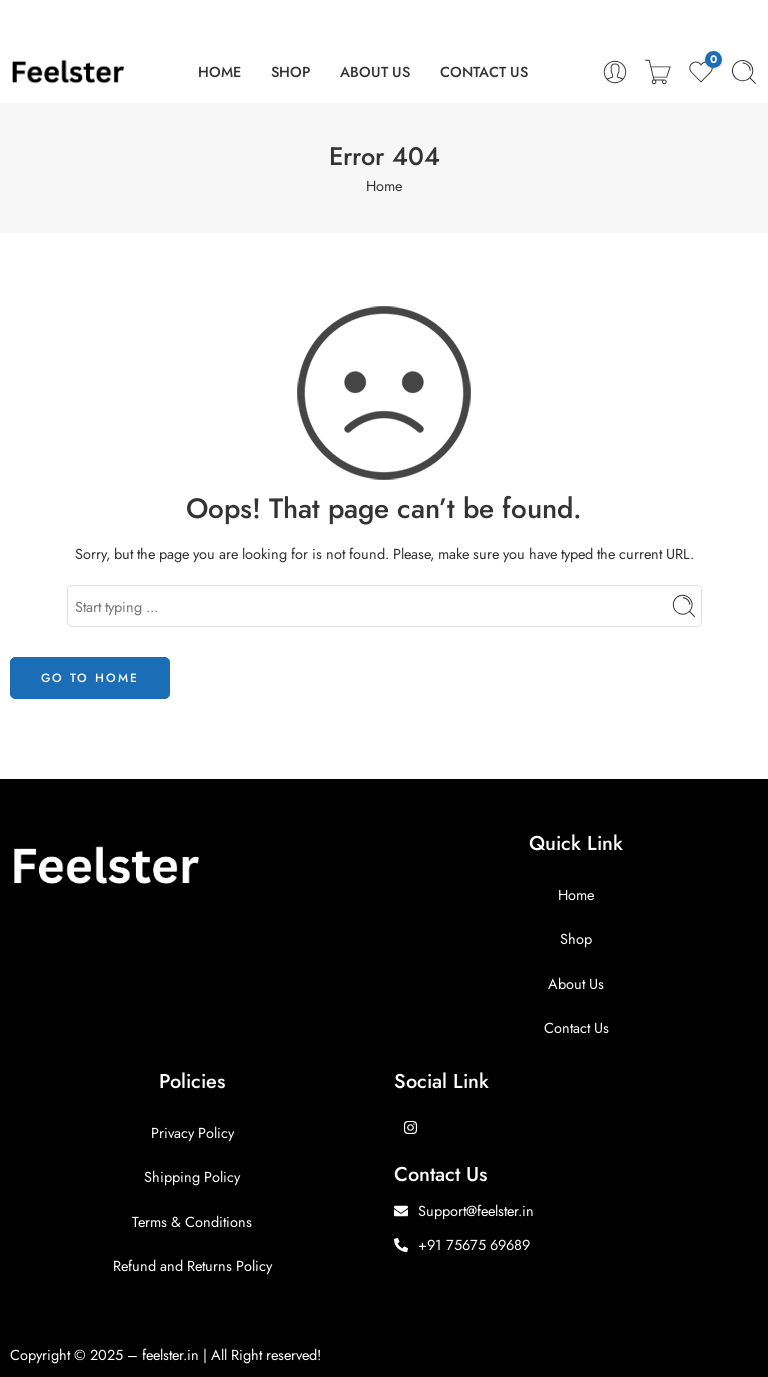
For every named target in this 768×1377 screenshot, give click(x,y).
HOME (219, 71)
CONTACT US (484, 71)
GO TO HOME (90, 678)
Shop (576, 938)
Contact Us (576, 1027)
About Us (576, 983)
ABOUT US (375, 71)
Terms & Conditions (192, 1221)
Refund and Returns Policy (192, 1265)
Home (384, 185)
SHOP (290, 71)
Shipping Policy (192, 1176)
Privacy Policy (192, 1132)
